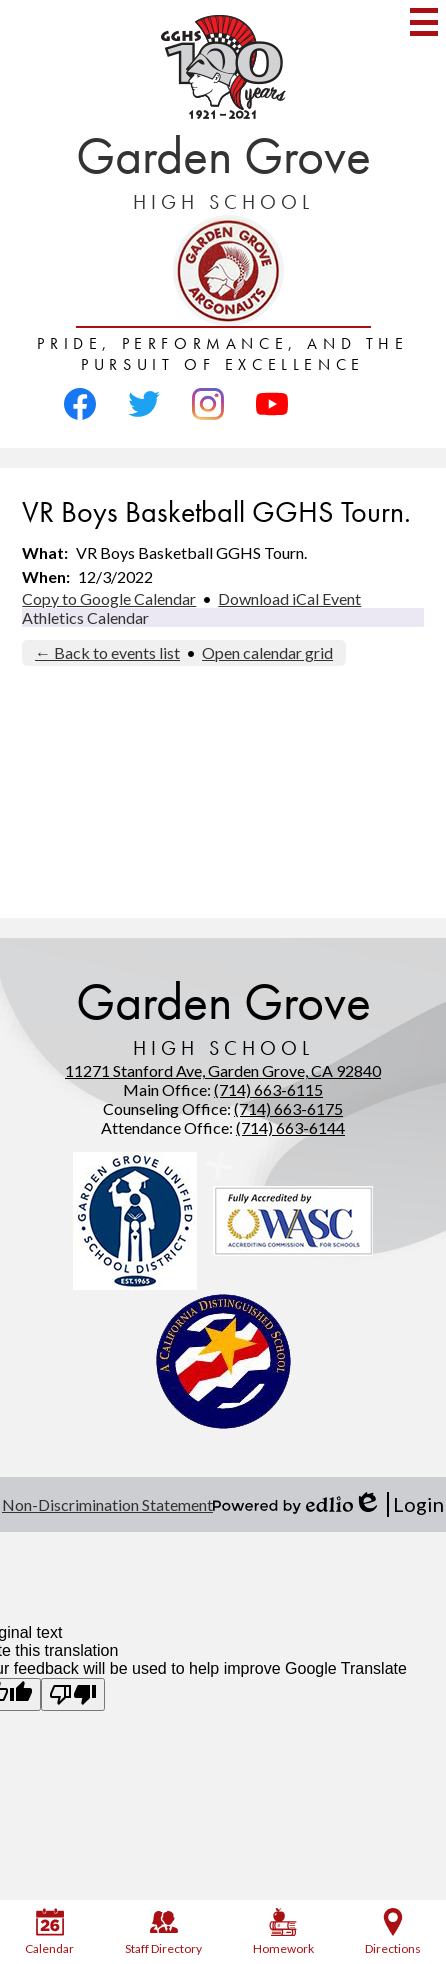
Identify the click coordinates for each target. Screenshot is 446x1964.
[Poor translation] (73, 1694)
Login (398, 1504)
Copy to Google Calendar (109, 598)
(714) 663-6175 (288, 1108)
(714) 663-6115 (268, 1089)
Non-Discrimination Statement (107, 1504)
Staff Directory (163, 1932)
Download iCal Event (289, 598)
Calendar (49, 1932)
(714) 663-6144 (290, 1127)
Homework (283, 1932)
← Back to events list (107, 652)
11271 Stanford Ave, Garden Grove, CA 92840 (223, 1070)
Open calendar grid (267, 652)
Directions (393, 1932)
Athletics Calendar (85, 617)
